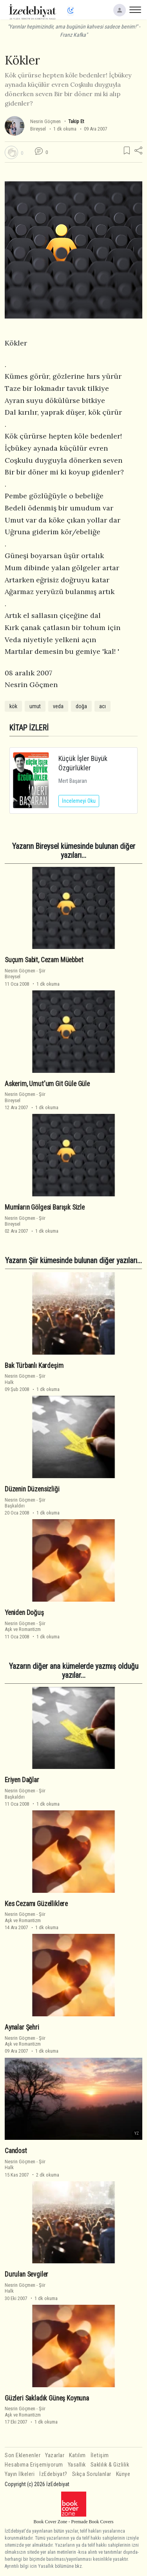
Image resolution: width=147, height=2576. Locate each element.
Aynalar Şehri (22, 2027)
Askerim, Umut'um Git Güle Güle (47, 1084)
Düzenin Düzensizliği (32, 1489)
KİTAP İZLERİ (29, 727)
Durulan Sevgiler (26, 2274)
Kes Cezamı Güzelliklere (36, 1904)
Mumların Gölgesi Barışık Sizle (45, 1207)
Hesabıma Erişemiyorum (34, 2464)
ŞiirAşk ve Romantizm (25, 1626)
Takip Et (76, 121)
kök (13, 706)
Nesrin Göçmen (45, 121)
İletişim (100, 2455)
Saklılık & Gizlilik (110, 2464)
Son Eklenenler (22, 2455)
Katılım (77, 2455)
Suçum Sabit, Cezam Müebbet (44, 960)
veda (58, 706)
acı (102, 706)
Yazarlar (54, 2455)
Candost (16, 2151)
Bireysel (38, 129)
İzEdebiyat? (53, 2474)
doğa (81, 706)
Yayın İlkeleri (19, 2474)
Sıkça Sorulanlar (91, 2474)
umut (35, 706)
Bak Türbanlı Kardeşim (34, 1365)
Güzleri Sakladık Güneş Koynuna (47, 2398)
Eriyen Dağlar (22, 1780)
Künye (123, 2474)
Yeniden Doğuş (24, 1612)
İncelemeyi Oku (79, 801)
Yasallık (77, 2464)
